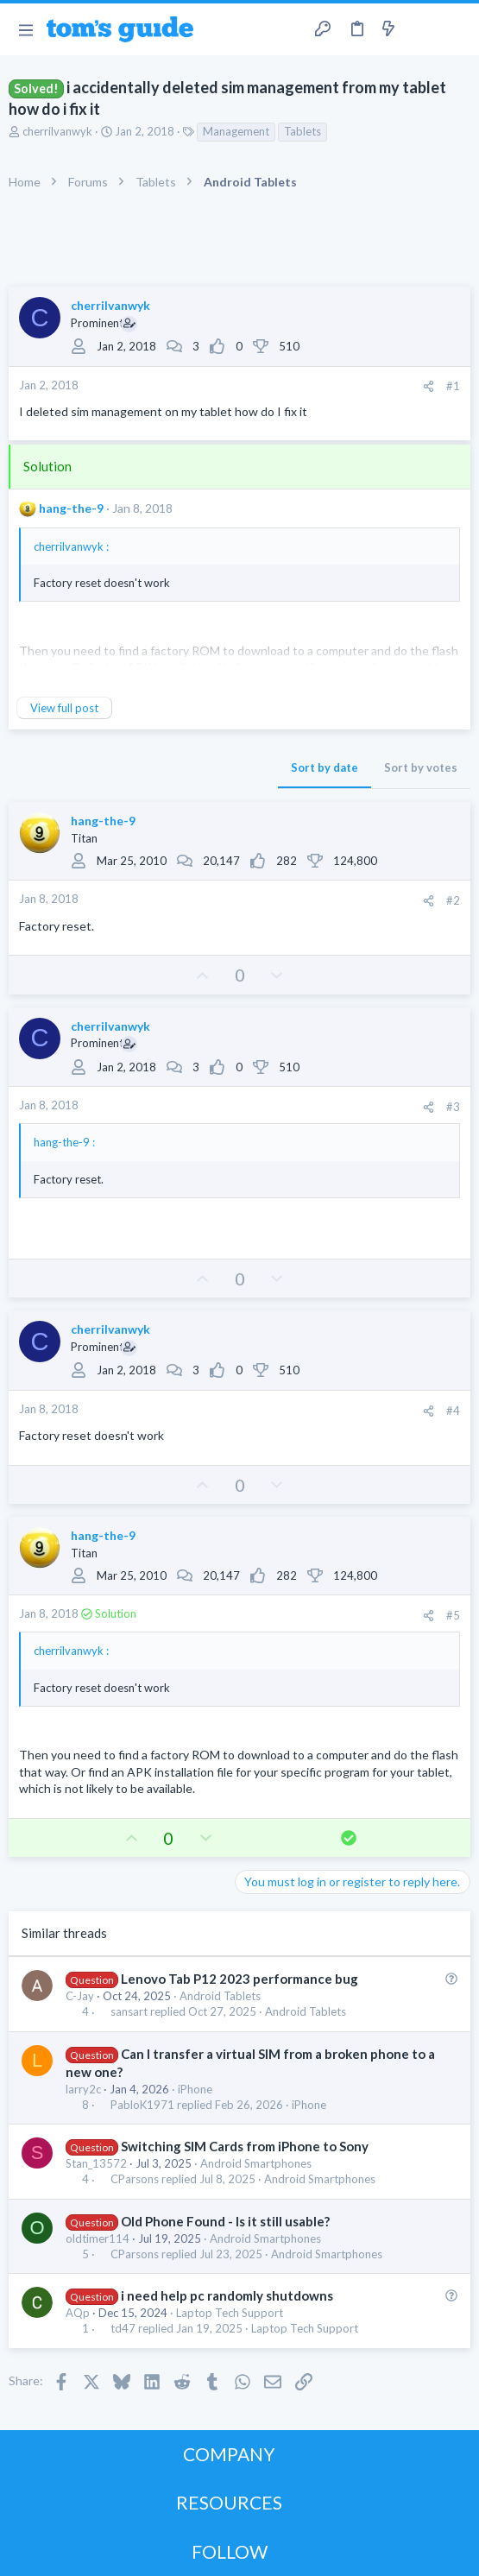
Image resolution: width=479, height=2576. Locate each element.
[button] (25, 29)
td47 (123, 2328)
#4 (453, 1410)
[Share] (428, 386)
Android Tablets (220, 1996)
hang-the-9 (71, 508)
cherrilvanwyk (57, 131)
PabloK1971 (142, 2105)
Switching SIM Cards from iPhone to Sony (245, 2146)
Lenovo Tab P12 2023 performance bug (239, 1978)
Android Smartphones (256, 2163)
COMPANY (229, 2454)
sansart (129, 2011)
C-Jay (80, 1996)
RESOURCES (229, 2502)
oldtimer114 (97, 2238)
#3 (453, 1107)
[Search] (455, 29)
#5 (453, 1615)
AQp (78, 2313)
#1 (453, 386)
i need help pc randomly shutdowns (227, 2295)
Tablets (302, 131)
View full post (64, 708)
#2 (453, 900)
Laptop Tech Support (229, 2313)
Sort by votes (420, 767)
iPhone (195, 2089)
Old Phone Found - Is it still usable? (225, 2221)
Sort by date (324, 767)
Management (236, 131)
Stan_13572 (96, 2163)
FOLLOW (230, 2551)
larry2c (83, 2089)
